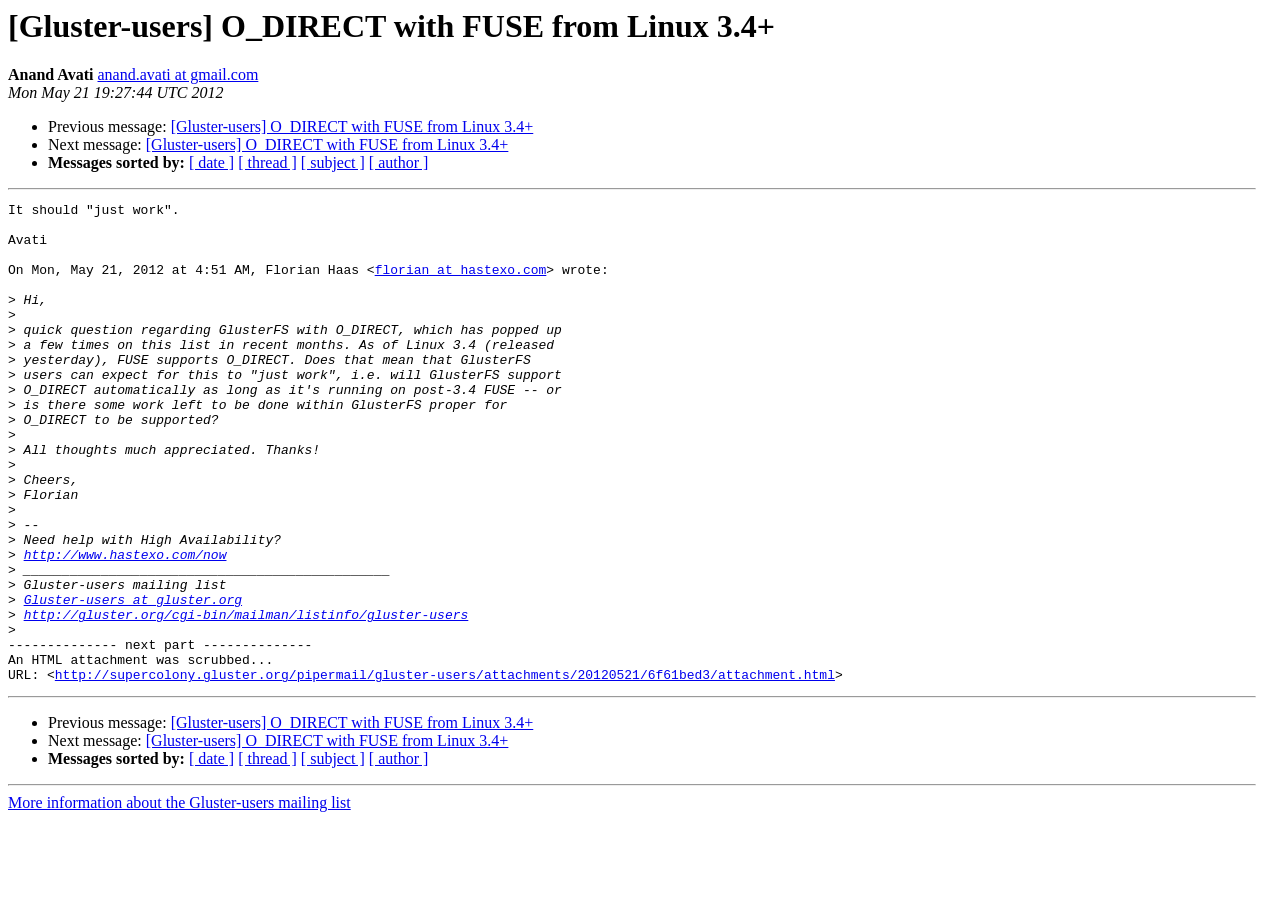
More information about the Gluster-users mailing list (179, 898)
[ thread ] (267, 162)
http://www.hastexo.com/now (125, 626)
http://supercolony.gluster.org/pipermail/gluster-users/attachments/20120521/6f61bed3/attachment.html (445, 770)
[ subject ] (333, 162)
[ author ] (399, 162)
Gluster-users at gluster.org (133, 680)
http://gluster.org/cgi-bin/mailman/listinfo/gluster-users (246, 698)
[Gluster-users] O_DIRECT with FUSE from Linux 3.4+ (352, 126)
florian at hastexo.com (461, 284)
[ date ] (211, 162)
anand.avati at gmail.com (178, 74)
